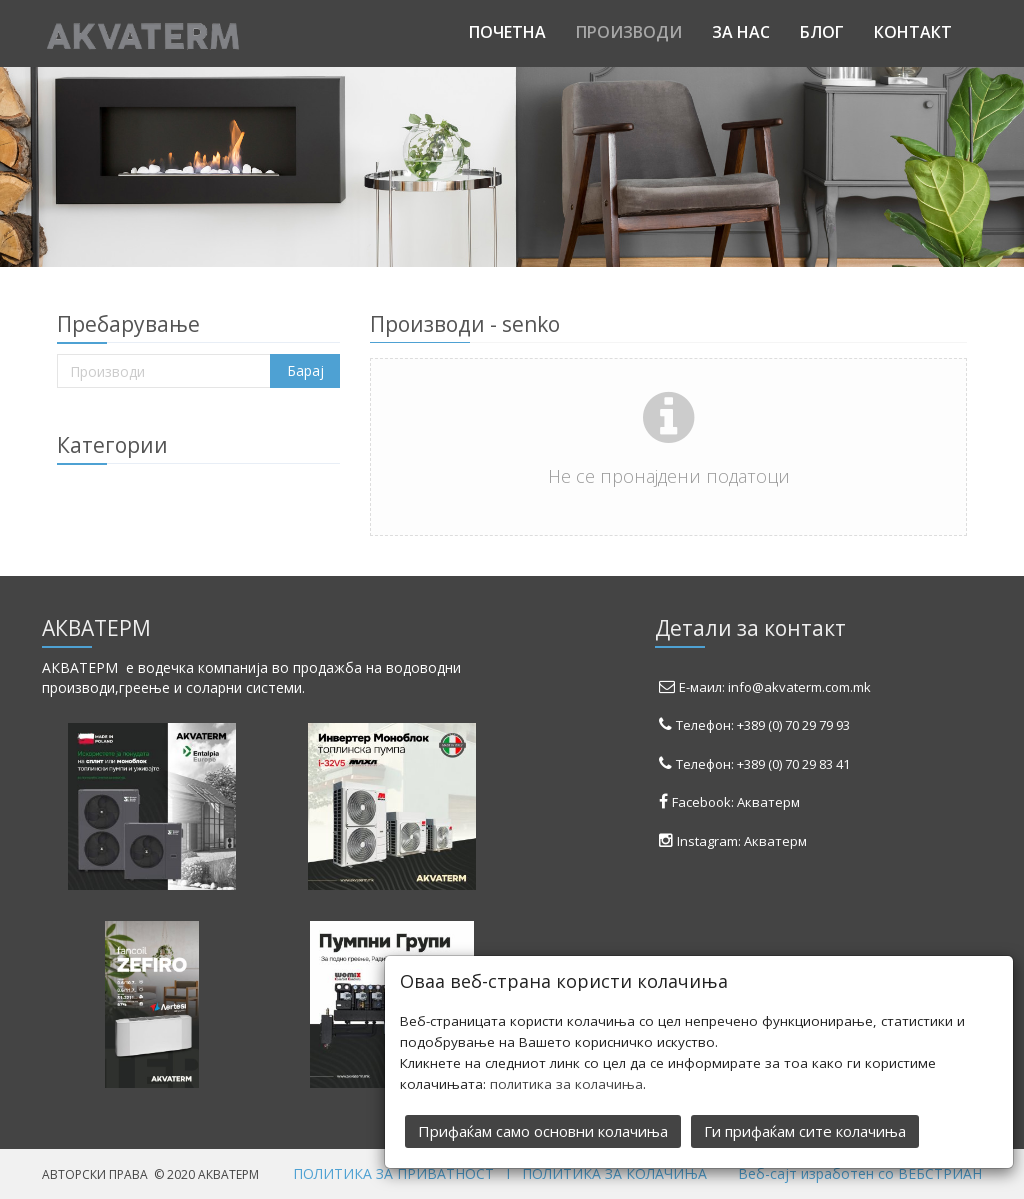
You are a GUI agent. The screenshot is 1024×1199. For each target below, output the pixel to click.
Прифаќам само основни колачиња (543, 1130)
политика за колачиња (566, 1083)
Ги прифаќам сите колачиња (805, 1130)
